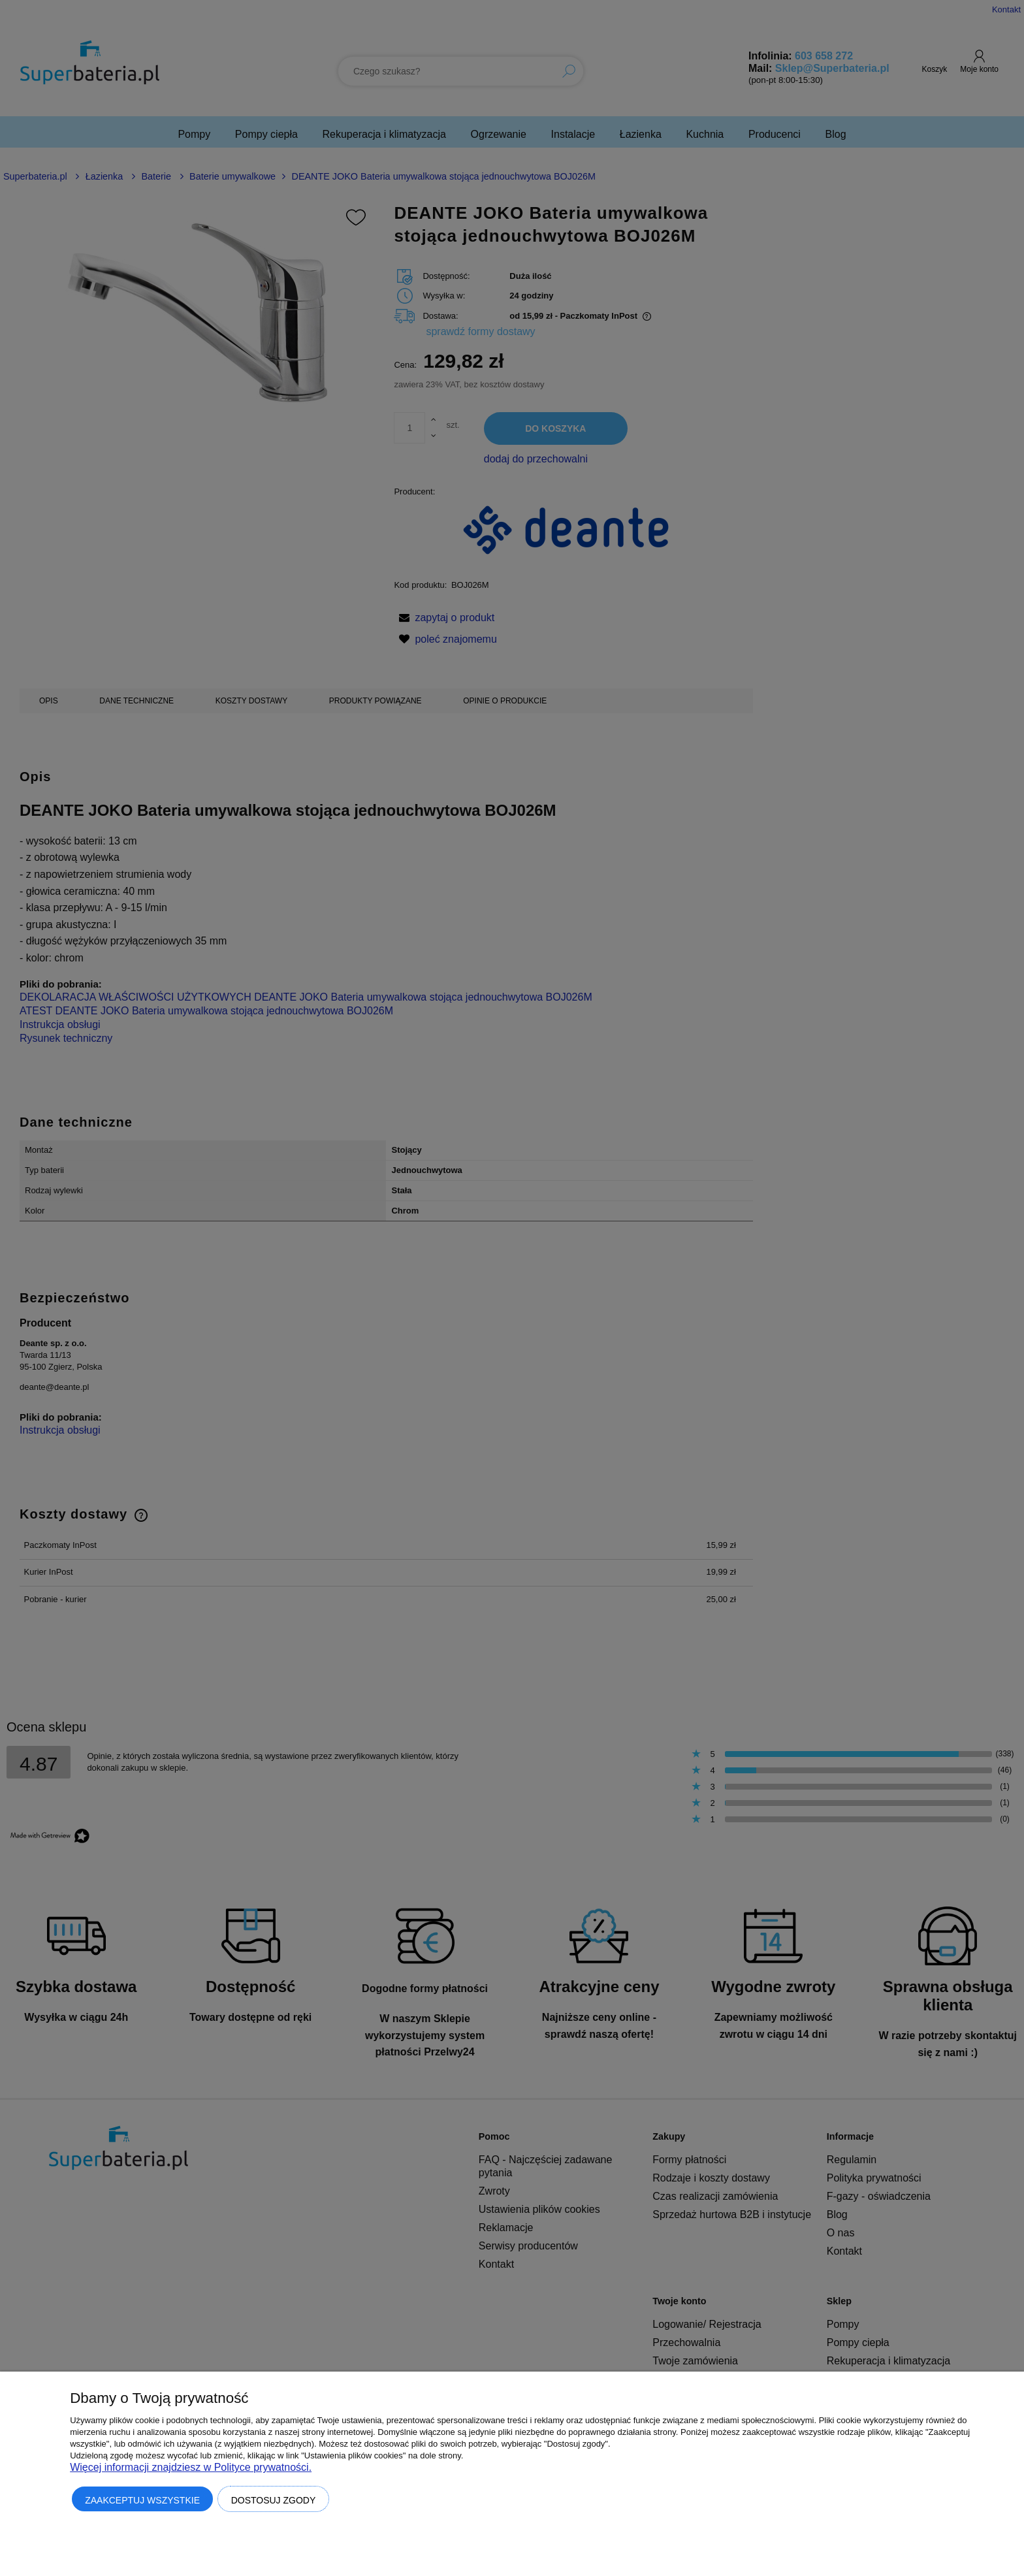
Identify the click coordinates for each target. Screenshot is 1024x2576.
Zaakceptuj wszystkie (142, 2500)
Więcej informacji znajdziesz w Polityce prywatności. (191, 2467)
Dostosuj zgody (273, 2500)
